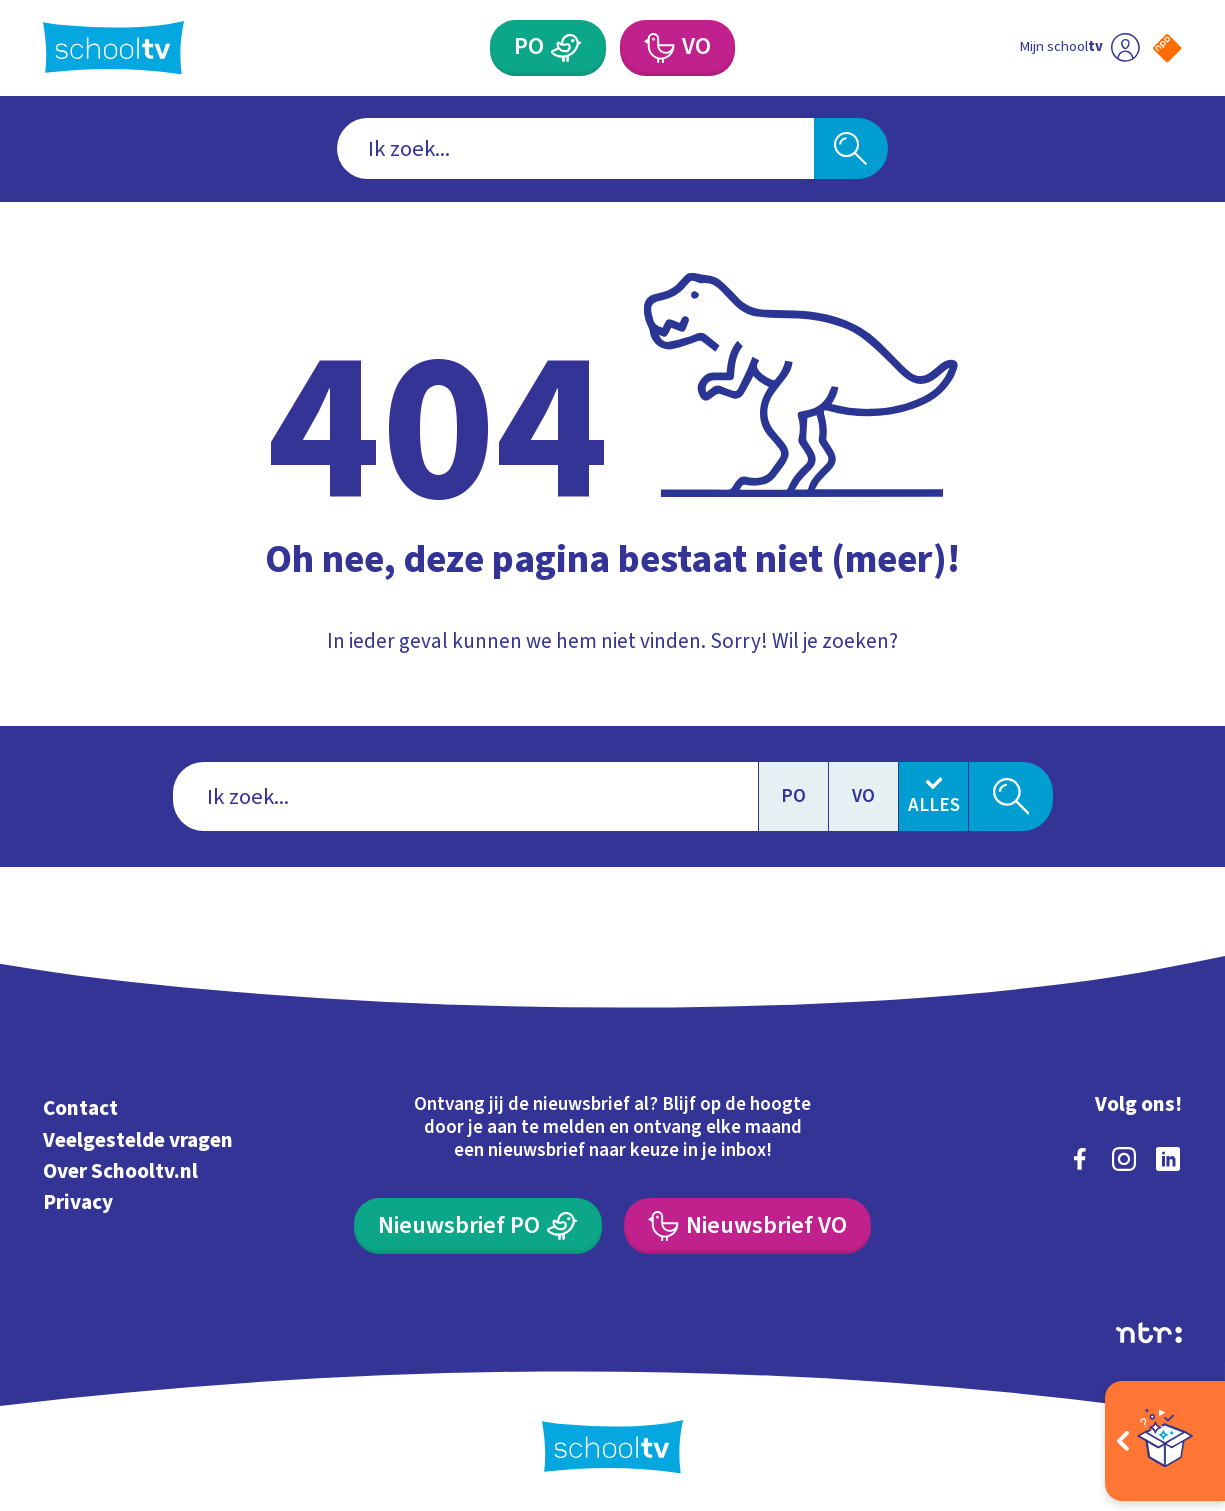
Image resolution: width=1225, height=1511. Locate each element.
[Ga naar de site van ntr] (1149, 1332)
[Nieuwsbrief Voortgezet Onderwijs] (747, 1226)
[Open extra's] (1165, 1441)
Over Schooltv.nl (120, 1171)
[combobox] (575, 148)
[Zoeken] (851, 148)
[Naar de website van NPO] (1167, 48)
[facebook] (1080, 1159)
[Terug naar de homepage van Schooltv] (113, 47)
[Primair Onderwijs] (548, 48)
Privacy (78, 1202)
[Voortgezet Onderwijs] (677, 48)
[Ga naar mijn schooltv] (1079, 48)
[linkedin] (1168, 1159)
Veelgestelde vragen (138, 1140)
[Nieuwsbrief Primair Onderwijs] (478, 1226)
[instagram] (1124, 1159)
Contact (80, 1108)
